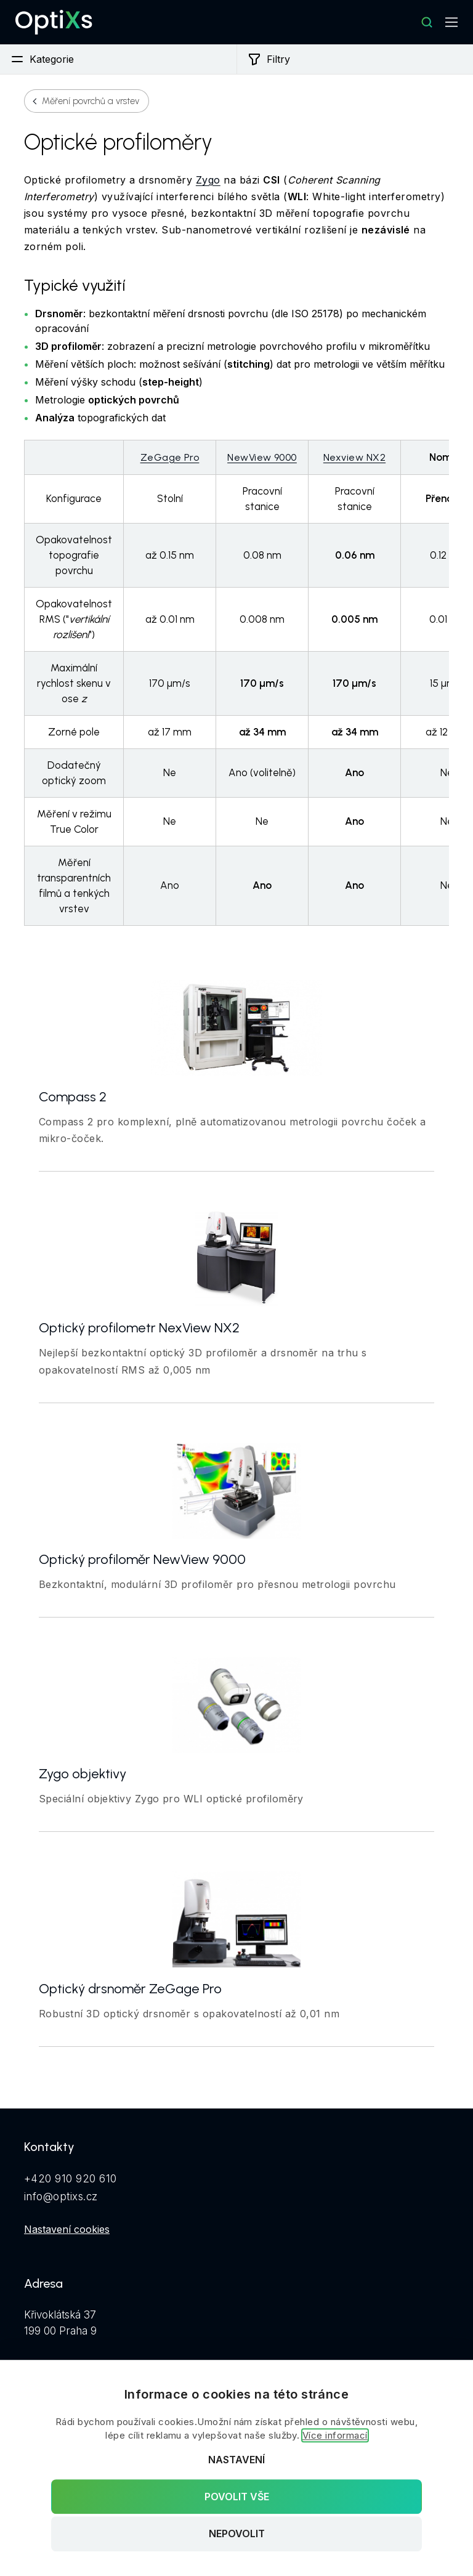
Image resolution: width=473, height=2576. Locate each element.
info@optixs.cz (61, 2196)
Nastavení (236, 2459)
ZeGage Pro (170, 457)
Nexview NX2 (354, 457)
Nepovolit (237, 2534)
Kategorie (42, 59)
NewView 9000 (262, 457)
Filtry (268, 59)
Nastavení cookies (67, 2229)
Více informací (335, 2435)
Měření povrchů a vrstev (90, 101)
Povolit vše (236, 2496)
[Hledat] (427, 22)
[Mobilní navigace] (451, 22)
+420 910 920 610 (70, 2179)
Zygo (208, 180)
